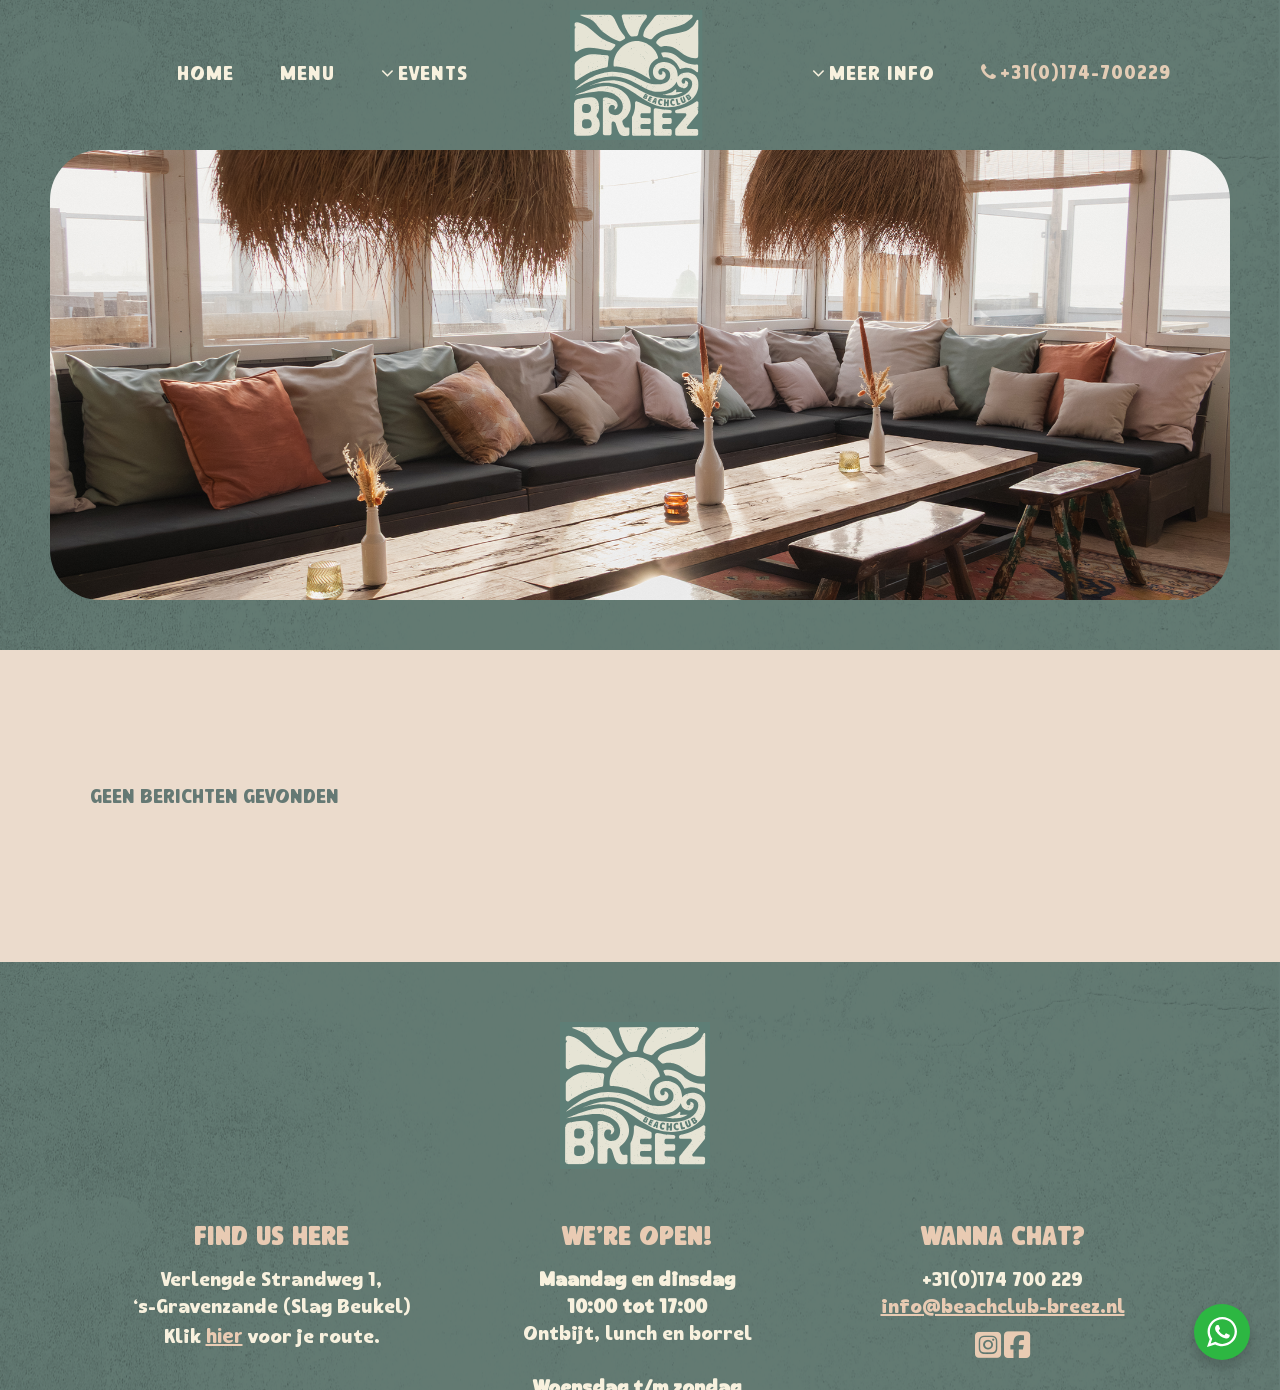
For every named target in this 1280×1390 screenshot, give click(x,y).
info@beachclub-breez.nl (1003, 1308)
